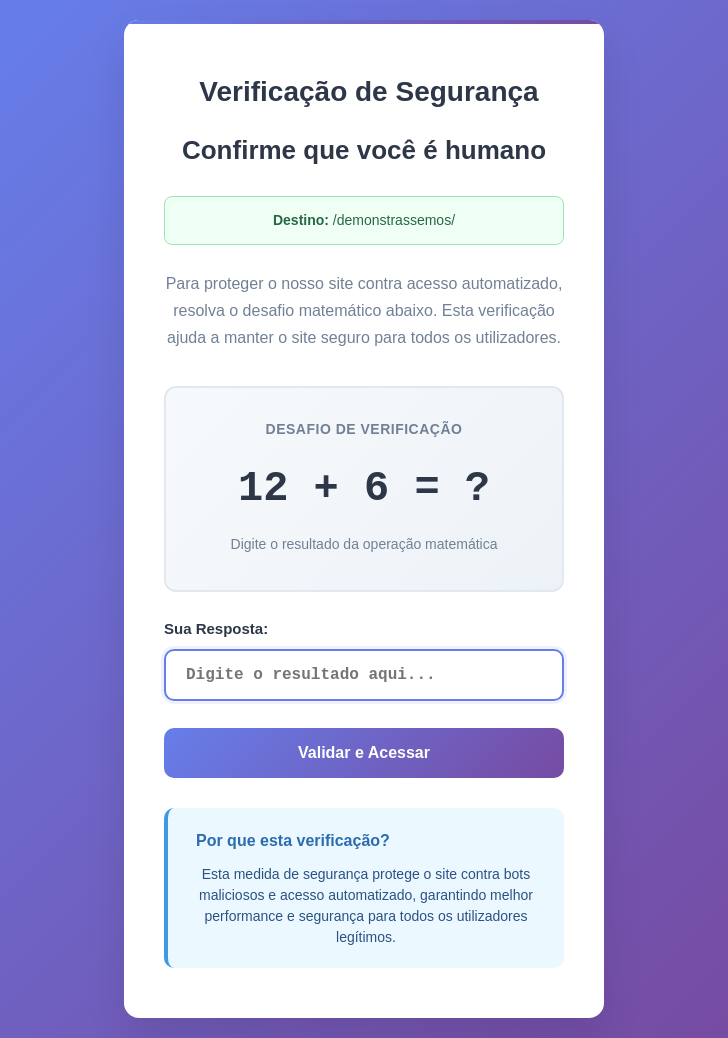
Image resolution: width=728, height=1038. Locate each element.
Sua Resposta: (216, 628)
